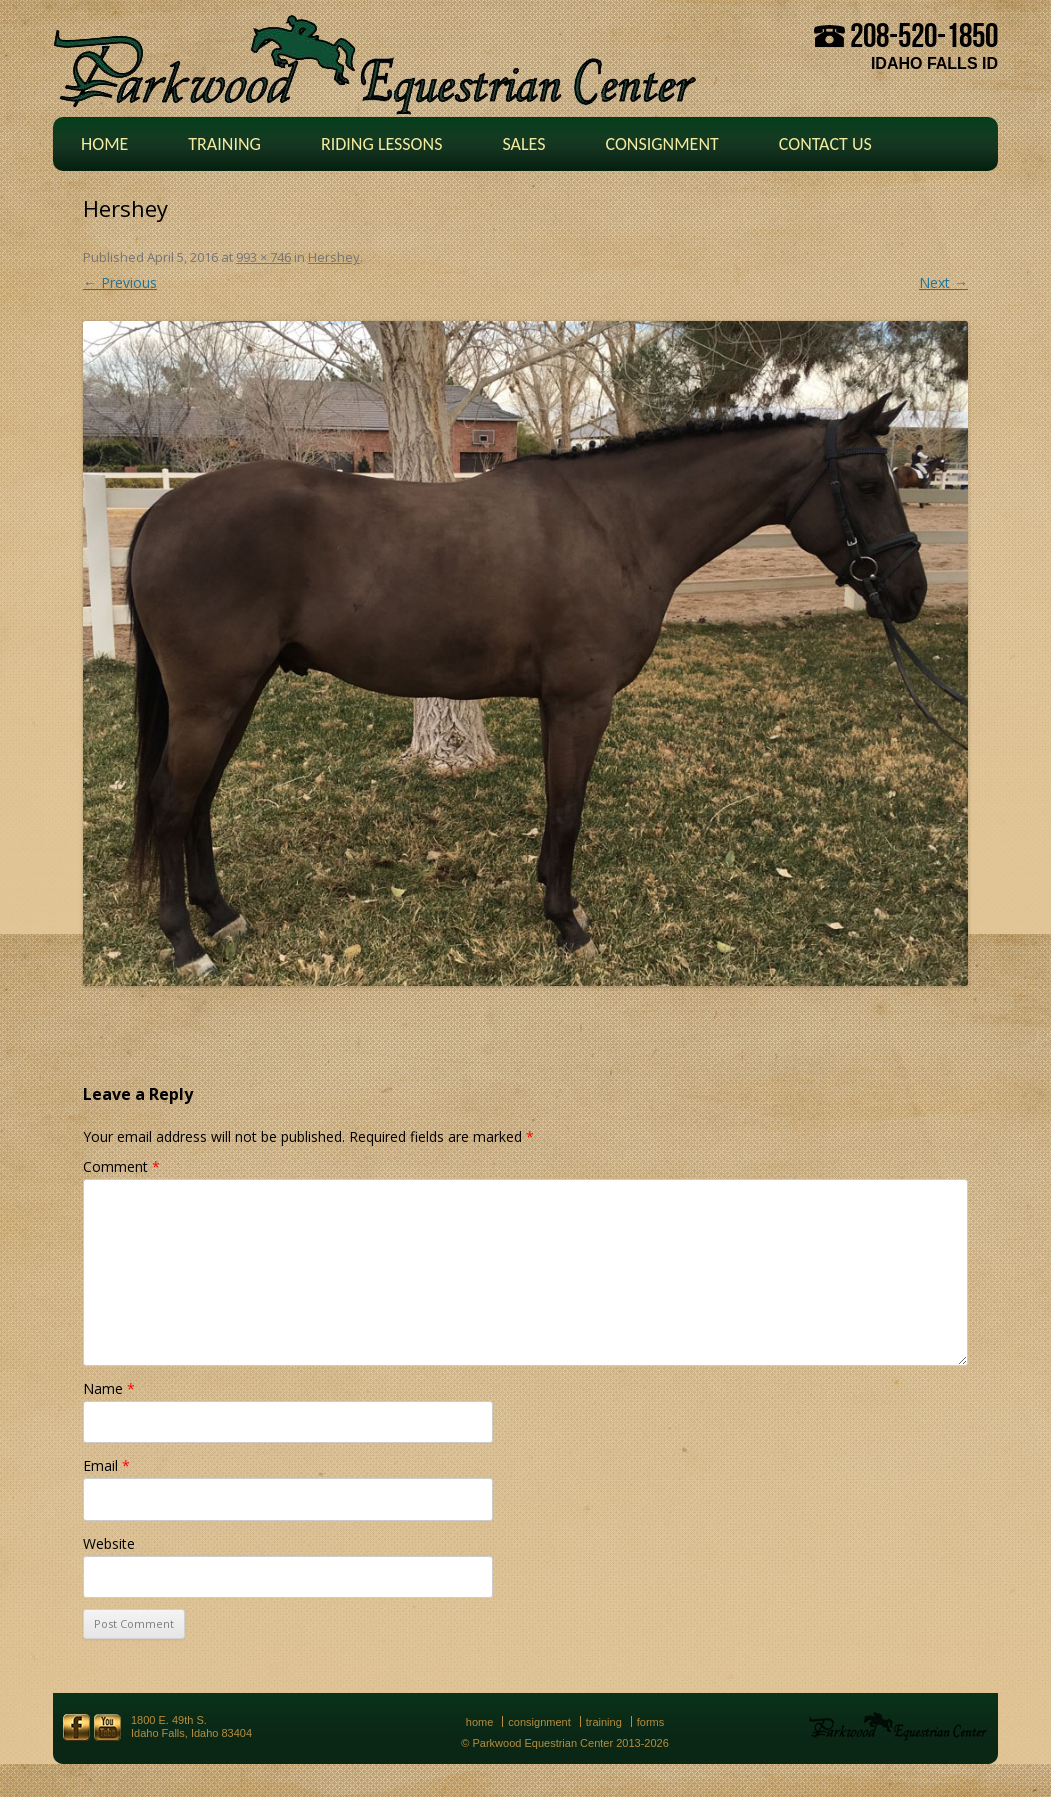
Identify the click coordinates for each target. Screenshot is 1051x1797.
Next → (943, 282)
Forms (651, 1722)
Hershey (334, 257)
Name (109, 1388)
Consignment (661, 144)
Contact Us (825, 144)
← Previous (120, 282)
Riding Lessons (382, 144)
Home (104, 144)
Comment (121, 1166)
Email (106, 1465)
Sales (523, 144)
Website (109, 1543)
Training (224, 144)
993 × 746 (263, 257)
